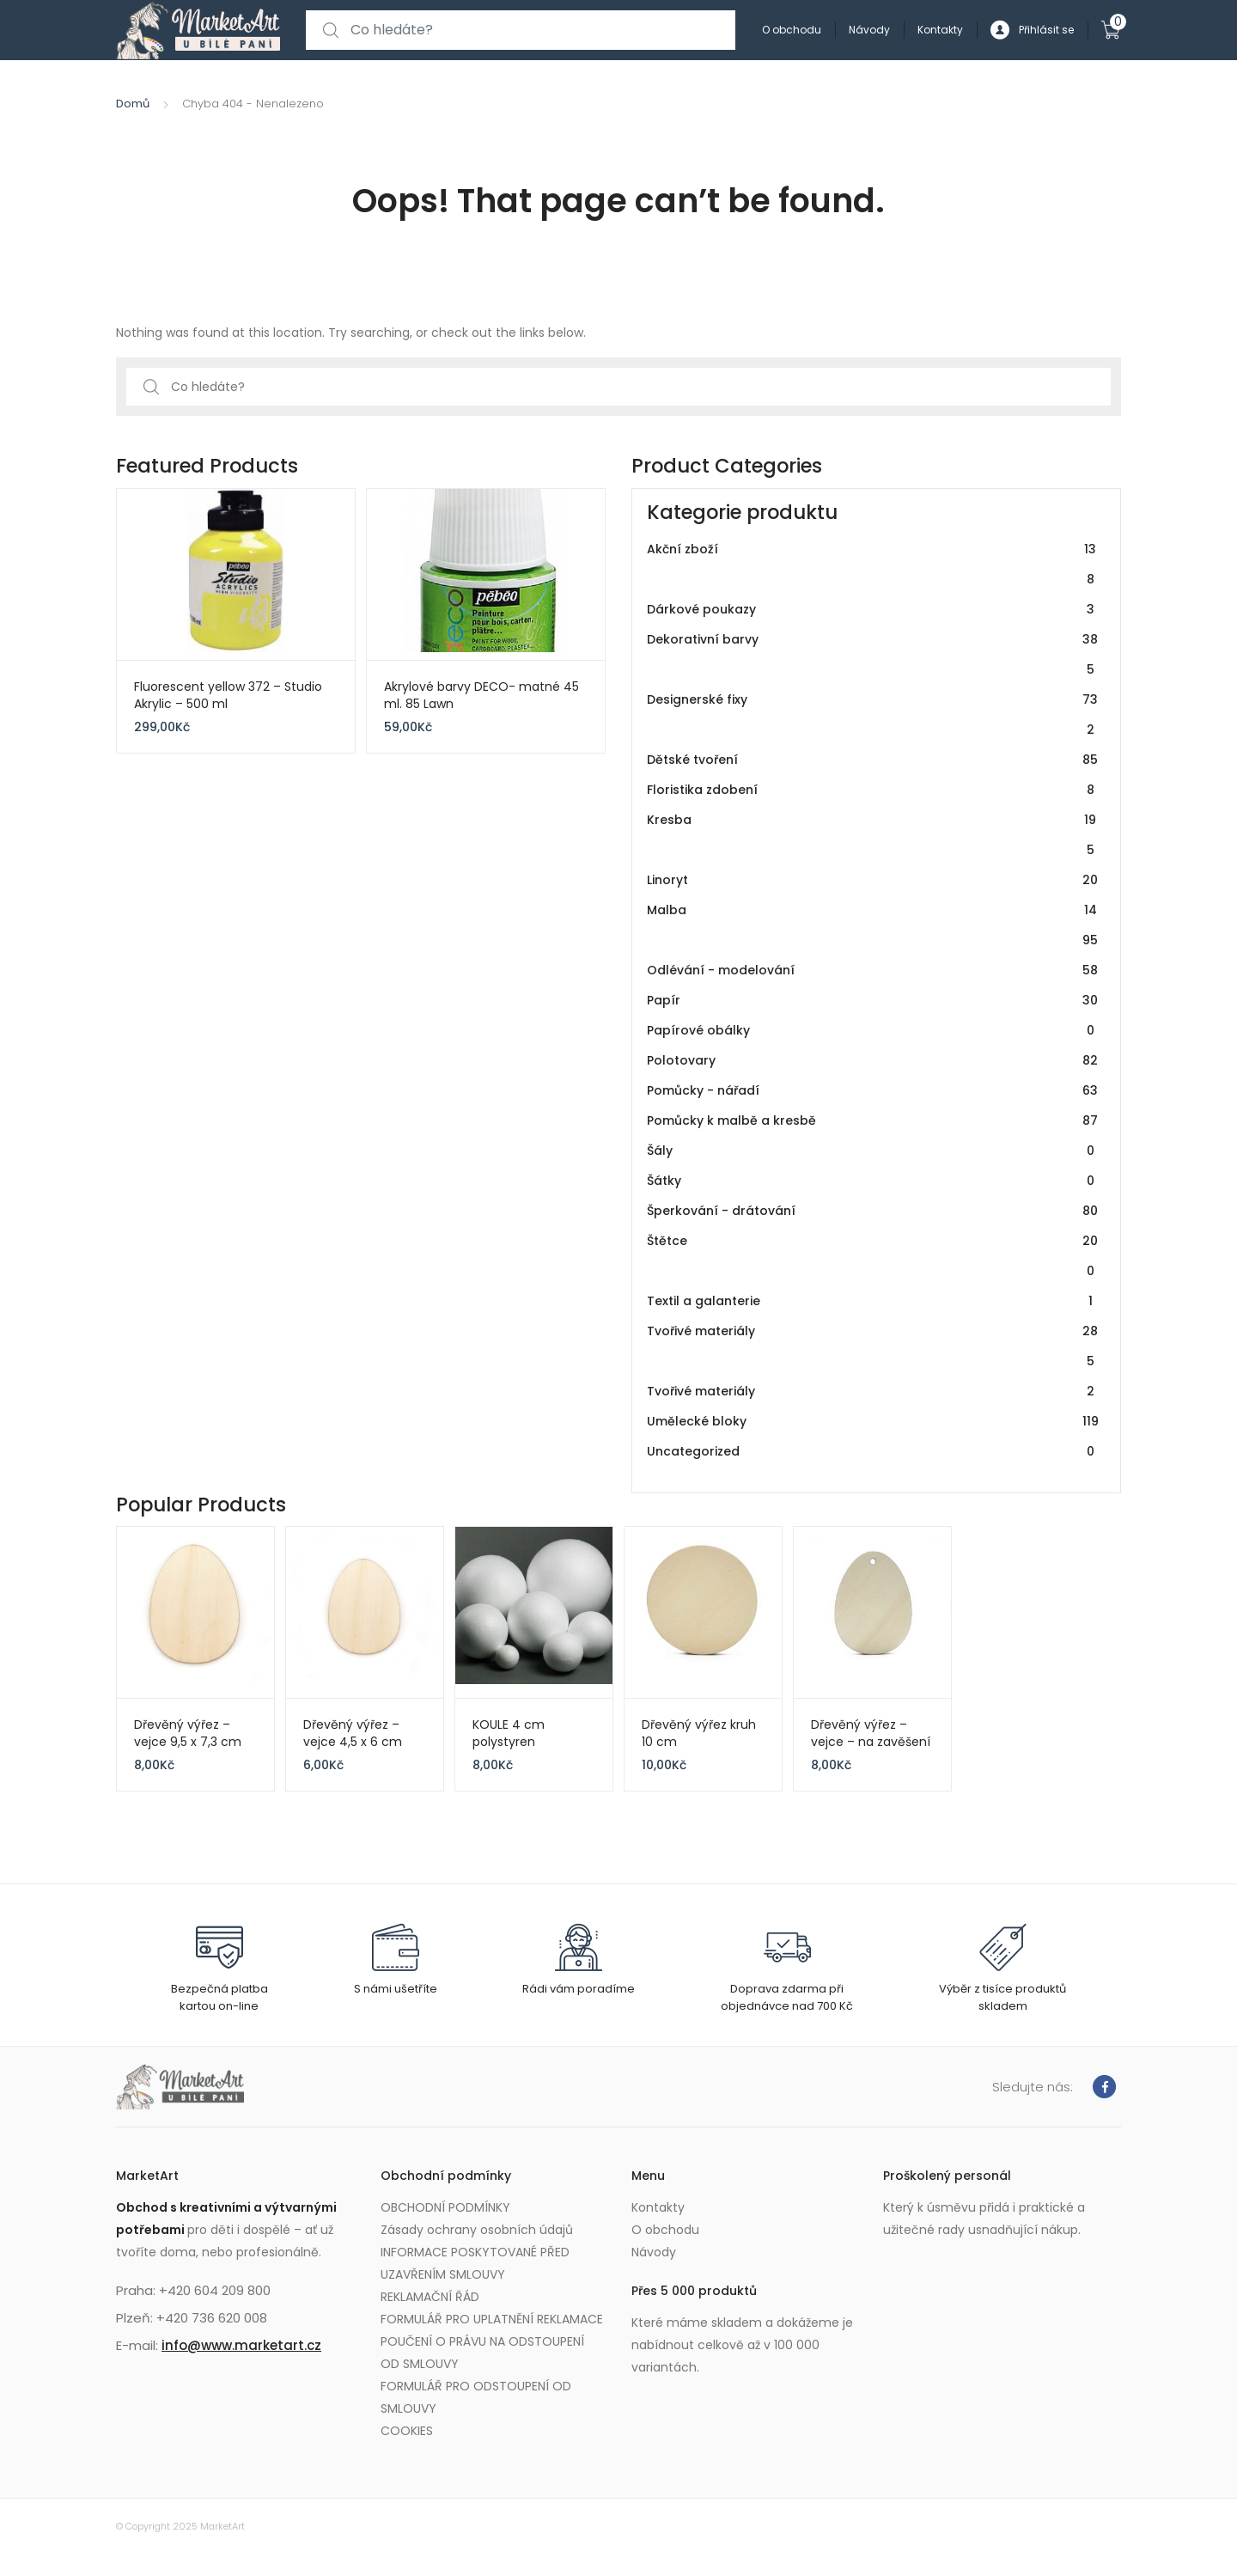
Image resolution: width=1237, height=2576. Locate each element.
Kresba (873, 835)
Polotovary (873, 1061)
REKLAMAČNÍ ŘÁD (430, 2296)
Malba (873, 925)
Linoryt (873, 880)
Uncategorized (873, 1452)
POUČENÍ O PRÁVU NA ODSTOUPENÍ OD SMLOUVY (482, 2352)
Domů (132, 103)
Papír (873, 1001)
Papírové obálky (873, 1031)
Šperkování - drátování (873, 1211)
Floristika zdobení (873, 790)
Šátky (873, 1181)
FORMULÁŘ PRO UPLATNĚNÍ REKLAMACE (492, 2319)
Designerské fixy (873, 715)
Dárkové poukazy (873, 610)
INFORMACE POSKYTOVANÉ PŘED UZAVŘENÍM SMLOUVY (475, 2263)
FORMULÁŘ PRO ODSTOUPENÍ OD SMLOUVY (476, 2397)
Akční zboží (873, 564)
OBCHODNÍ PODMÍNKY (445, 2207)
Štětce (873, 1256)
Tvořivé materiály (873, 1346)
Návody (869, 29)
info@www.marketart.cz (241, 2345)
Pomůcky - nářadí (873, 1091)
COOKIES (407, 2430)
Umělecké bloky (873, 1422)
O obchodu (791, 29)
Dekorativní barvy (873, 655)
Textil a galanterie (873, 1301)
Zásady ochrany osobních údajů (477, 2229)
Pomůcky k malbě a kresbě (873, 1121)
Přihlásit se (1032, 30)
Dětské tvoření (873, 760)
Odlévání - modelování (873, 970)
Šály (873, 1151)
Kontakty (940, 29)
